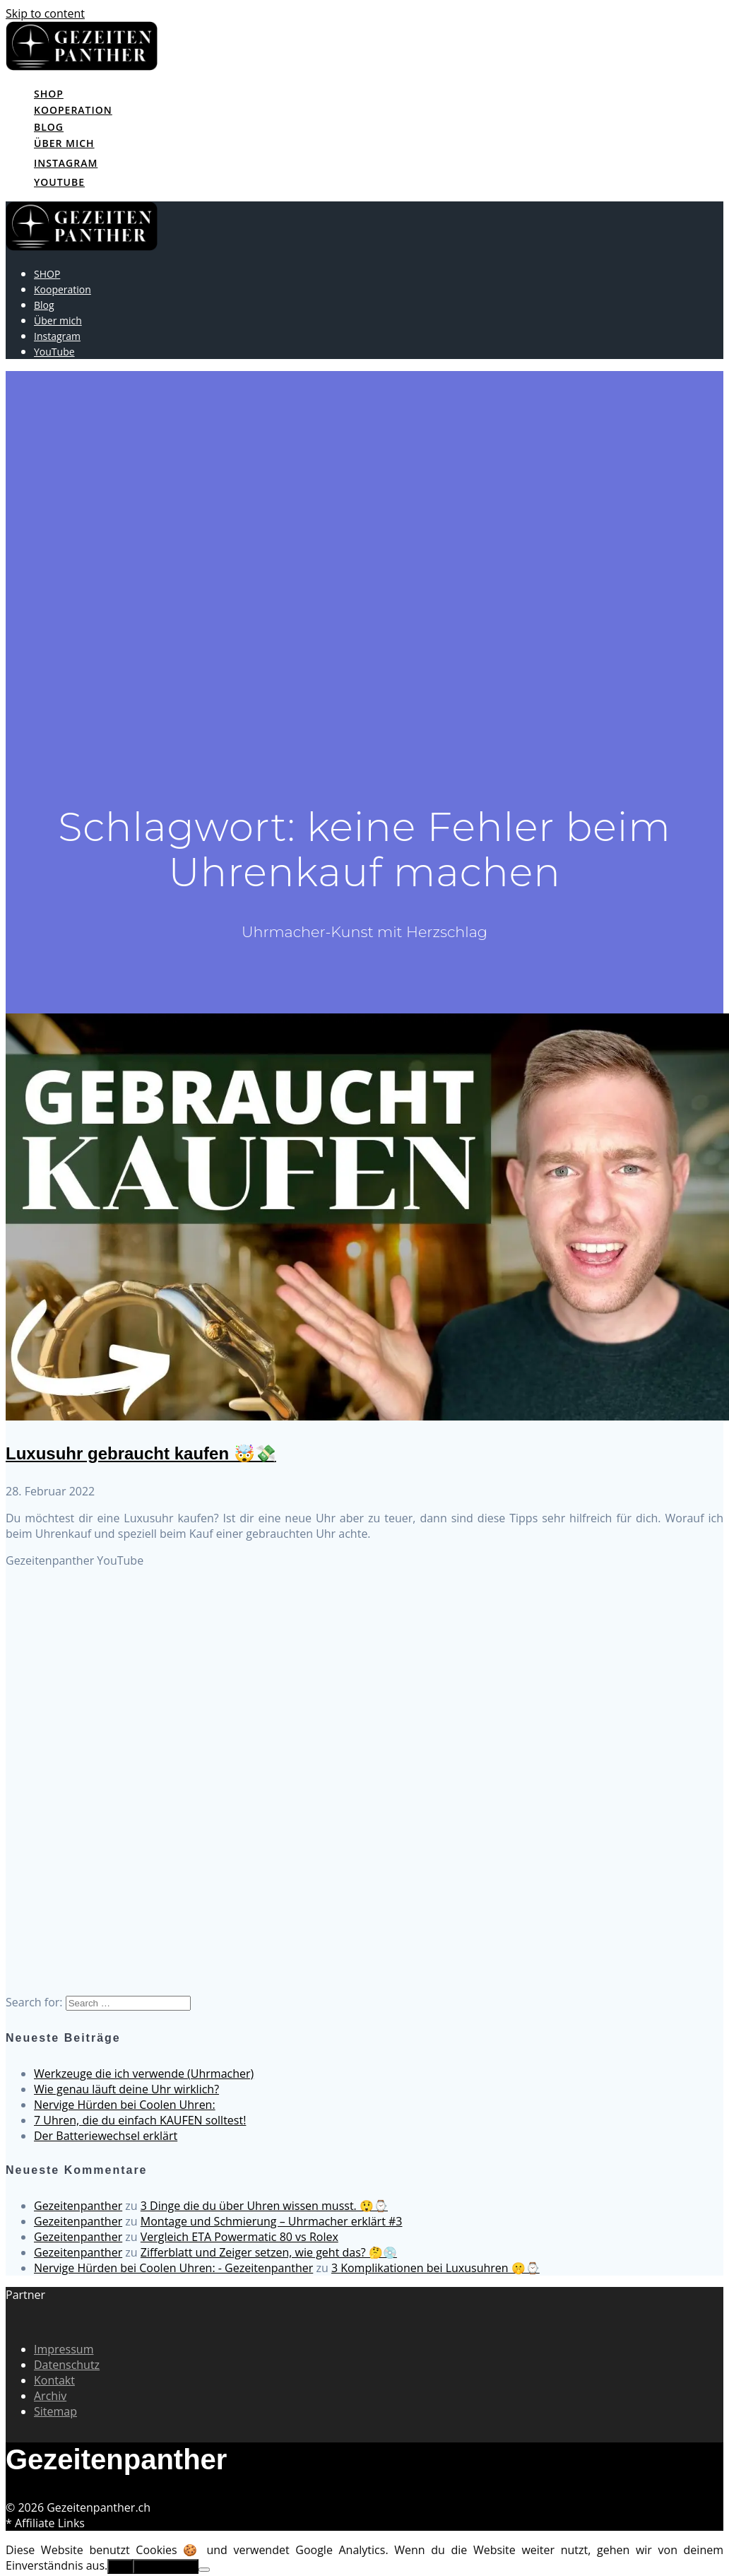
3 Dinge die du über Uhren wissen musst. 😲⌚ (264, 2205)
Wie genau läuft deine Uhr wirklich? (126, 2089)
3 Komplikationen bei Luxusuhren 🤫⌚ (435, 2268)
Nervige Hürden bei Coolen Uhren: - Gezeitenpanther (173, 2268)
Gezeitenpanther (78, 2205)
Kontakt (54, 2380)
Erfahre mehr (166, 2566)
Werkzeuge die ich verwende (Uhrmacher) (144, 2073)
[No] (204, 2570)
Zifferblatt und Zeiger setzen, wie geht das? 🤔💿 (269, 2252)
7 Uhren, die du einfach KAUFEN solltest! (140, 2120)
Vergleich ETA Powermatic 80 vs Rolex (239, 2237)
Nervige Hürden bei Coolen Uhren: (124, 2104)
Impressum (63, 2349)
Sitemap (55, 2411)
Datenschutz (67, 2364)
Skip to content (45, 13)
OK (119, 2566)
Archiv (50, 2396)
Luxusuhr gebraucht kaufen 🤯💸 (141, 1453)
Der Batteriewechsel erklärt (105, 2135)
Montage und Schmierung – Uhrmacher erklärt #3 (272, 2221)
